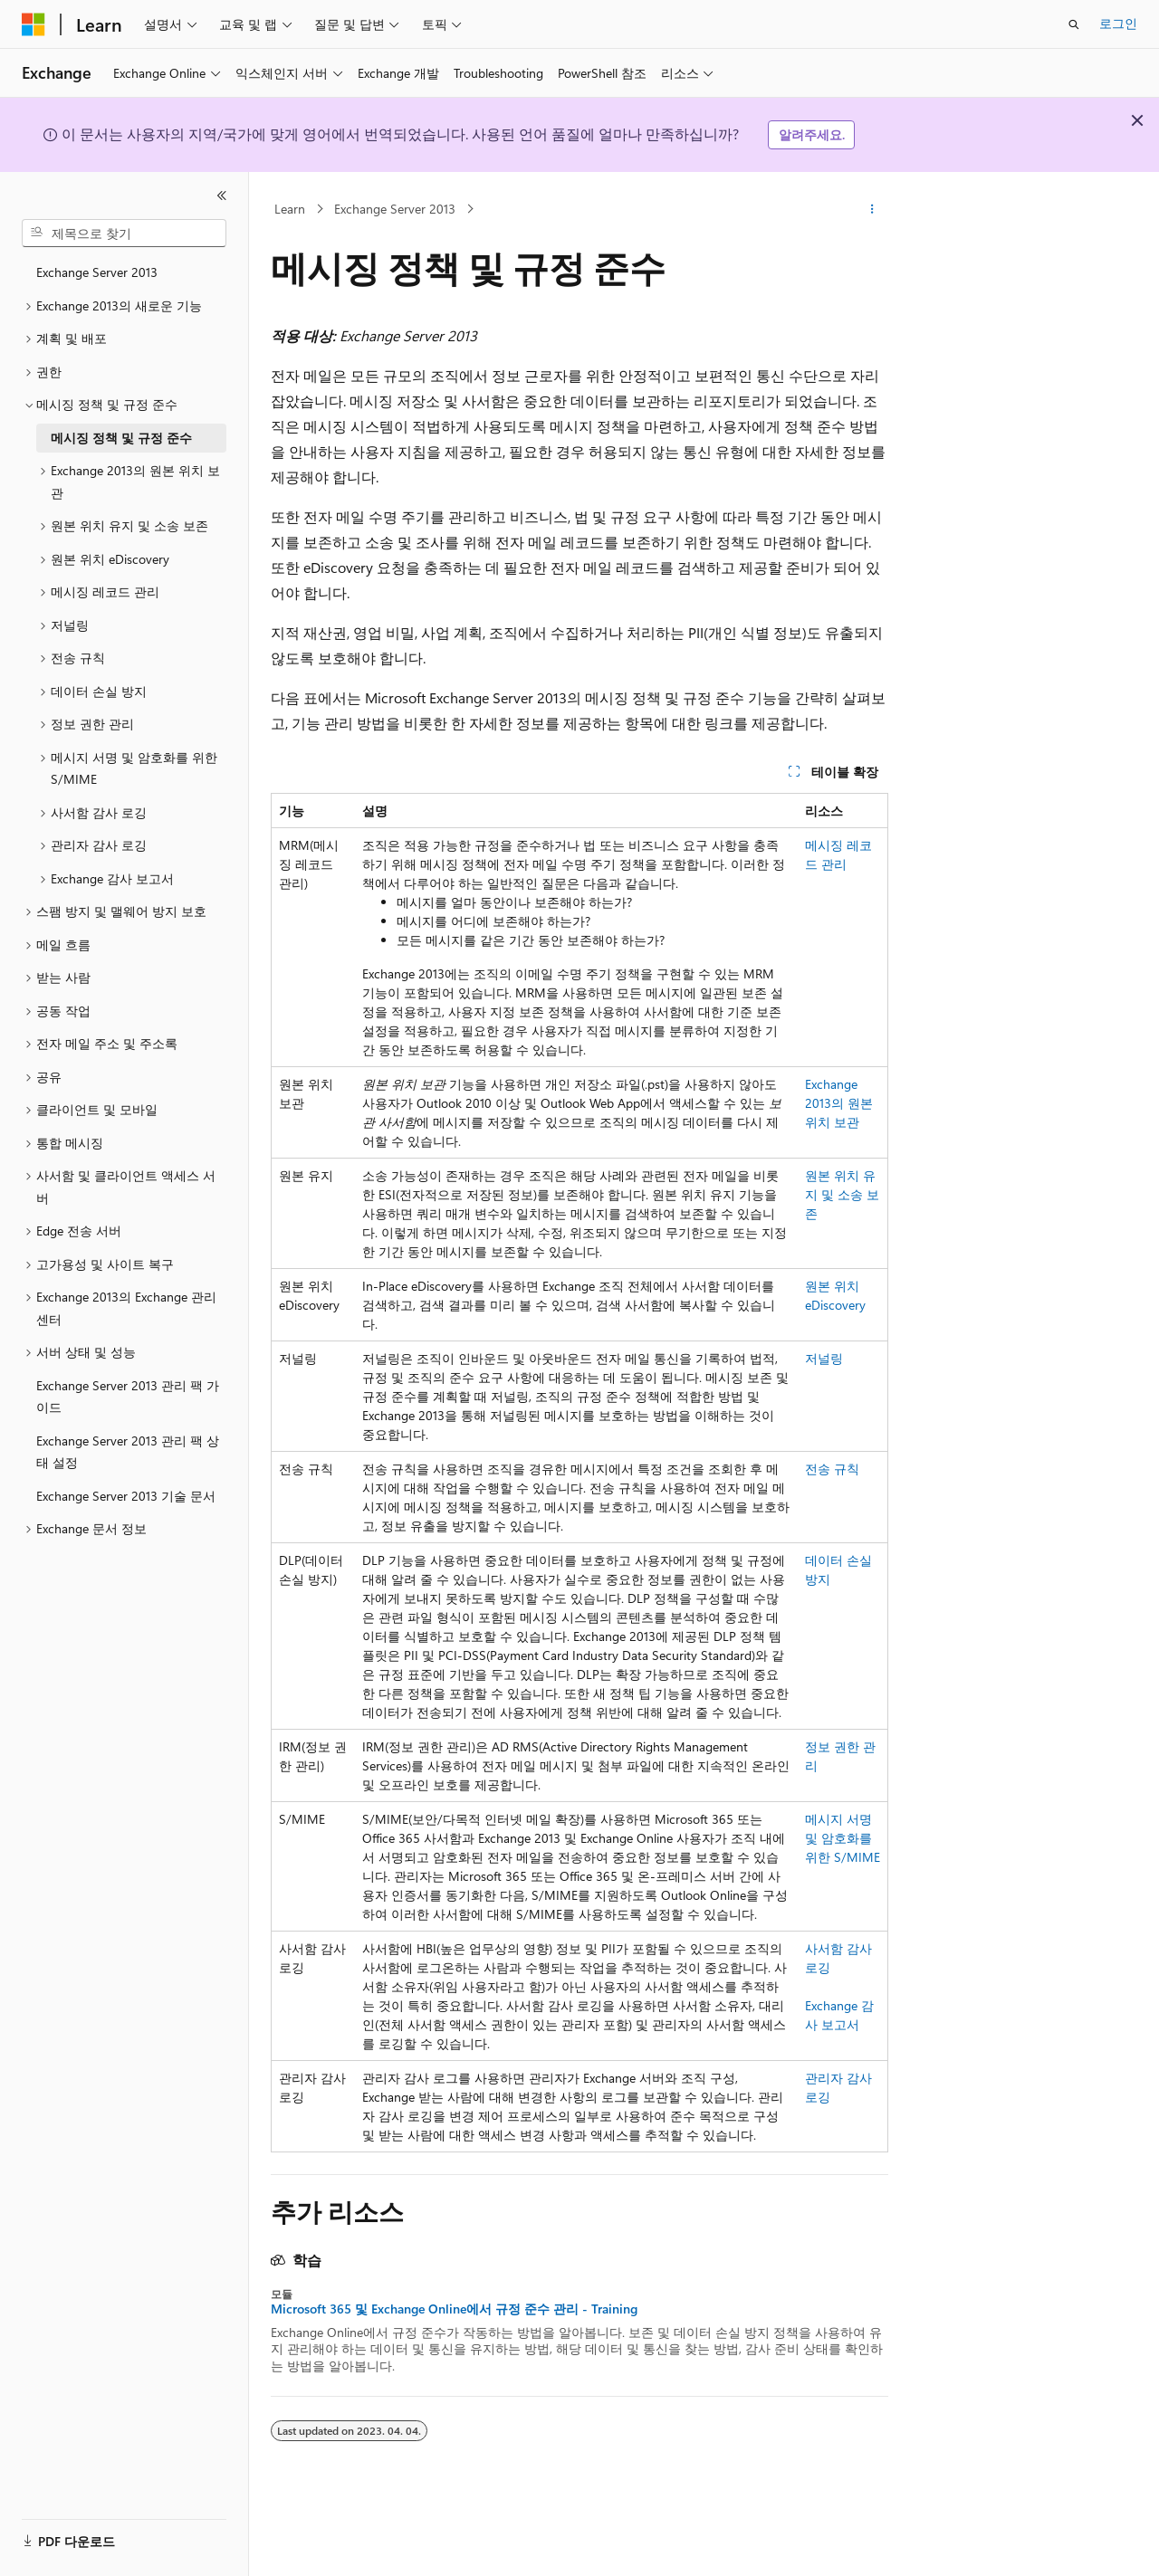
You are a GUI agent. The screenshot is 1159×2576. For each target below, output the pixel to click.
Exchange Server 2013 (394, 208)
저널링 (824, 1358)
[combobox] (124, 233)
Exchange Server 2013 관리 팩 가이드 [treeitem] (127, 1397)
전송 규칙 (832, 1468)
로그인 (1118, 23)
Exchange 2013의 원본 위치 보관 (839, 1103)
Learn (289, 208)
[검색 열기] (1074, 24)
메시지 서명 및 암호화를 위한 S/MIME (842, 1837)
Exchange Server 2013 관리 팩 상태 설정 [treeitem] (127, 1452)
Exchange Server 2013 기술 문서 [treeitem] (126, 1495)
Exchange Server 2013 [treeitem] (97, 272)
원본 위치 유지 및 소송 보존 (842, 1194)
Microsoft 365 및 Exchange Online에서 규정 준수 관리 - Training (454, 2309)
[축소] (222, 195)
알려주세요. (812, 134)
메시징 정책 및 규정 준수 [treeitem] (121, 437)
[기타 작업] (872, 209)
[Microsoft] (33, 24)
